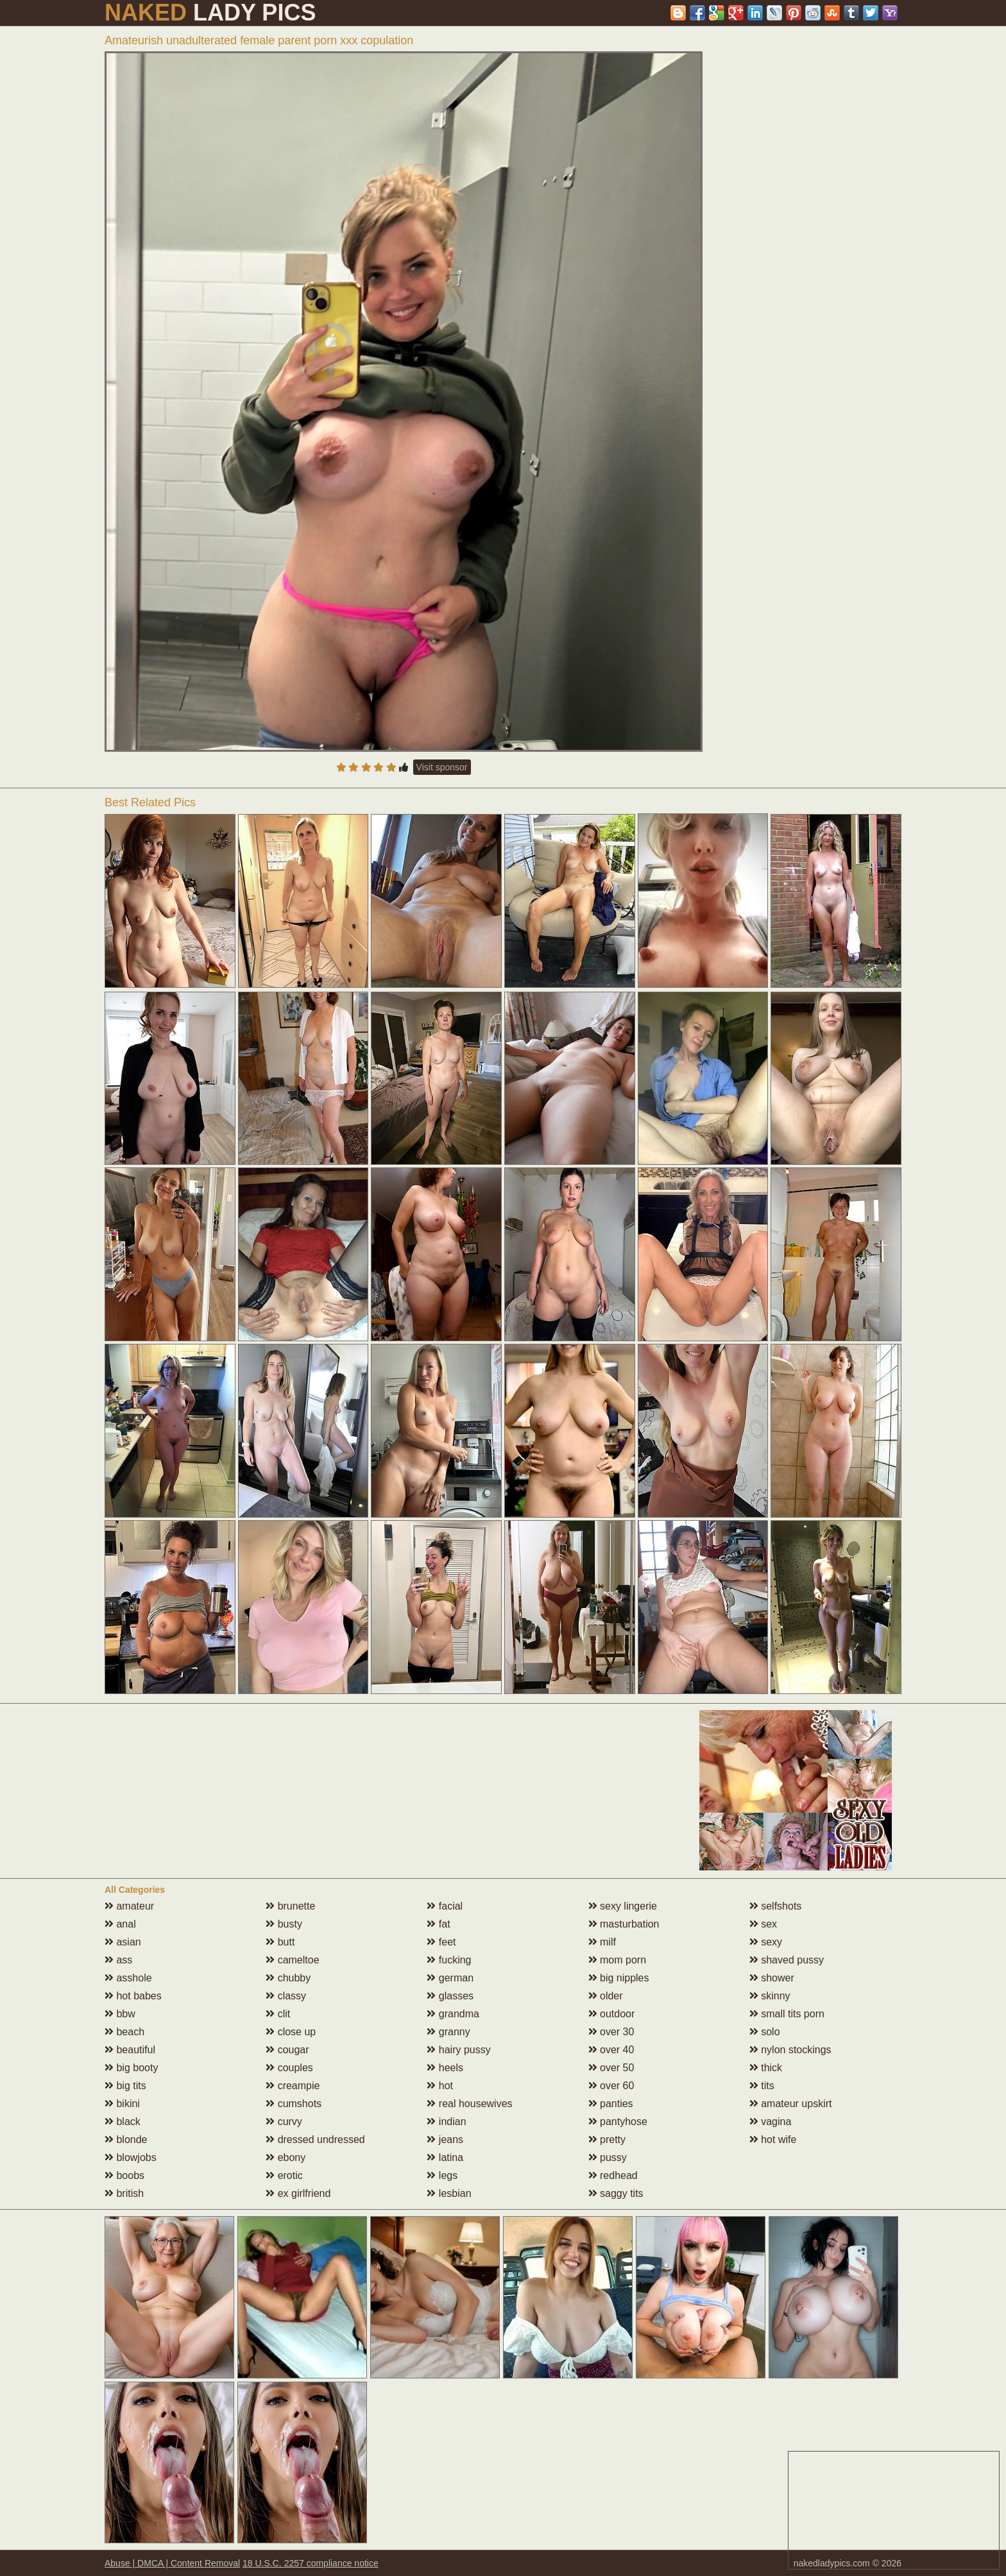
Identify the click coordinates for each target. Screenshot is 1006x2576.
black (123, 2121)
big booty (131, 2067)
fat (438, 1924)
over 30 (611, 2031)
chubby (288, 1977)
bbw (120, 2013)
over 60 (611, 2085)
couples (289, 2067)
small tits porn (786, 2013)
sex (763, 1924)
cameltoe (292, 1959)
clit (278, 2013)
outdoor (611, 2013)
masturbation (624, 1924)
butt (280, 1941)
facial (445, 1906)
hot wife (773, 2139)
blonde (126, 2139)
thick (765, 2067)
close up (291, 2031)
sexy (765, 1941)
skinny (769, 1995)
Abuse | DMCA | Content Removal (172, 2563)
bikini (122, 2103)
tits (761, 2085)
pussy (607, 2157)
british (124, 2193)
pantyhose (617, 2121)
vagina (770, 2121)
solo (764, 2031)
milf (602, 1941)
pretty (607, 2139)
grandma (453, 2013)
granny (448, 2031)
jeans (445, 2139)
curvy (284, 2121)
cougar (287, 2049)
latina (445, 2157)
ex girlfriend (298, 2193)
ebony (285, 2157)
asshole (128, 1977)
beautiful (130, 2049)
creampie (293, 2085)
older (605, 1995)
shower (771, 1977)
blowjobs (131, 2157)
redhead (613, 2175)
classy (286, 1995)
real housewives (469, 2103)
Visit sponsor (442, 767)
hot (440, 2085)
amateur (129, 1906)
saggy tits (616, 2193)
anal (120, 1924)
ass (118, 1959)
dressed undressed (315, 2139)
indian (446, 2121)
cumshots (293, 2103)
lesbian (449, 2193)
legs (442, 2175)
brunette (290, 1906)
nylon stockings (790, 2049)
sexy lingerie (622, 1906)
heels (445, 2067)
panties (610, 2103)
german (450, 1977)
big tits (125, 2085)
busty (284, 1924)
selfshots (775, 1906)
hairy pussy (458, 2049)
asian (123, 1941)
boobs (124, 2175)
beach (124, 2031)
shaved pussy (786, 1959)
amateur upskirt (790, 2103)
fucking (449, 1959)
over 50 (611, 2067)
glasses (450, 1995)
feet (441, 1941)
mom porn (617, 1959)
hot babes (133, 1995)
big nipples (618, 1977)
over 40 (611, 2049)
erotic (284, 2175)
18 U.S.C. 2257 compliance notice (311, 2563)
